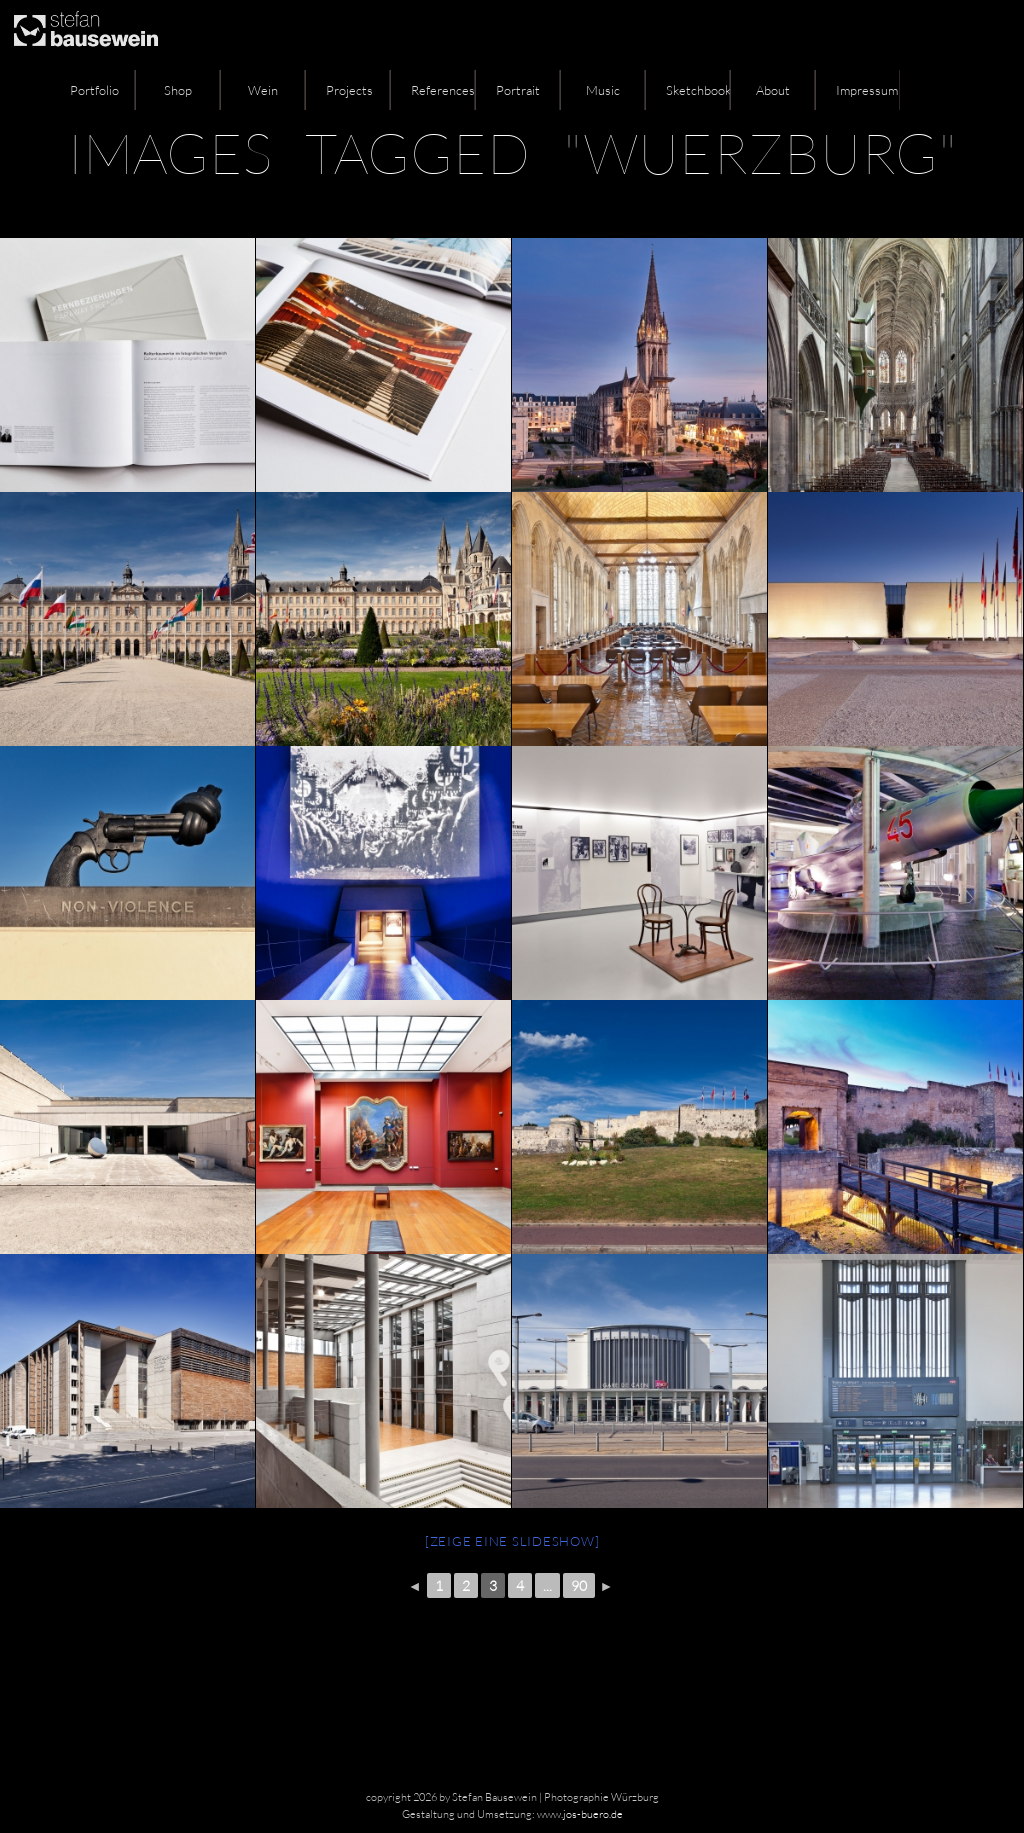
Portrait (518, 90)
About (773, 90)
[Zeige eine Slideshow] (512, 1541)
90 (579, 1585)
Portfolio (94, 90)
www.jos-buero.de (580, 1814)
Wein (263, 90)
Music (603, 90)
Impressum (867, 90)
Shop (178, 90)
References (443, 90)
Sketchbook (698, 90)
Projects (349, 90)
